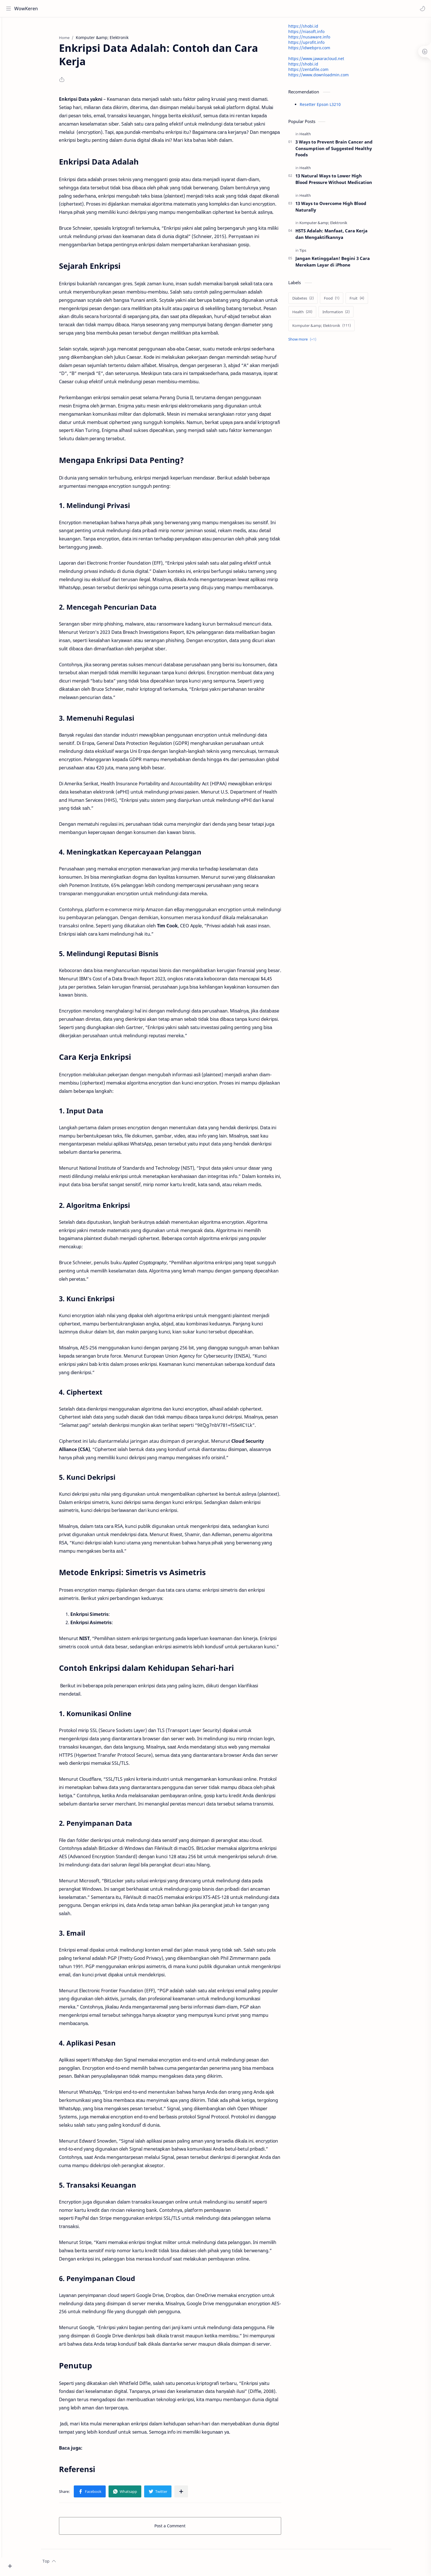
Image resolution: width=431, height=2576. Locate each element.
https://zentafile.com (318, 72)
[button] (421, 8)
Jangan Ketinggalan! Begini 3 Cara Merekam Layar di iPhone (342, 264)
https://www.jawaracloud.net (326, 61)
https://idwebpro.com (319, 50)
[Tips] (312, 252)
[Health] (315, 136)
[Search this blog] (118, 9)
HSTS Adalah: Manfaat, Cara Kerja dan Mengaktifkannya (341, 237)
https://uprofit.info (316, 45)
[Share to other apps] (191, 2494)
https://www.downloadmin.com (328, 77)
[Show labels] (313, 342)
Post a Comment (179, 2528)
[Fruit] (367, 300)
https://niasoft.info (316, 34)
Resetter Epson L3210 (330, 107)
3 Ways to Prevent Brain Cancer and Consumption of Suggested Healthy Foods (344, 151)
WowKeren (27, 8)
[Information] (345, 314)
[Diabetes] (313, 300)
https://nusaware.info (319, 39)
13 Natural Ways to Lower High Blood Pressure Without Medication (343, 181)
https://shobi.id (313, 28)
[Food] (341, 300)
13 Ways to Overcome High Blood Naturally (340, 209)
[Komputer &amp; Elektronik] (333, 225)
